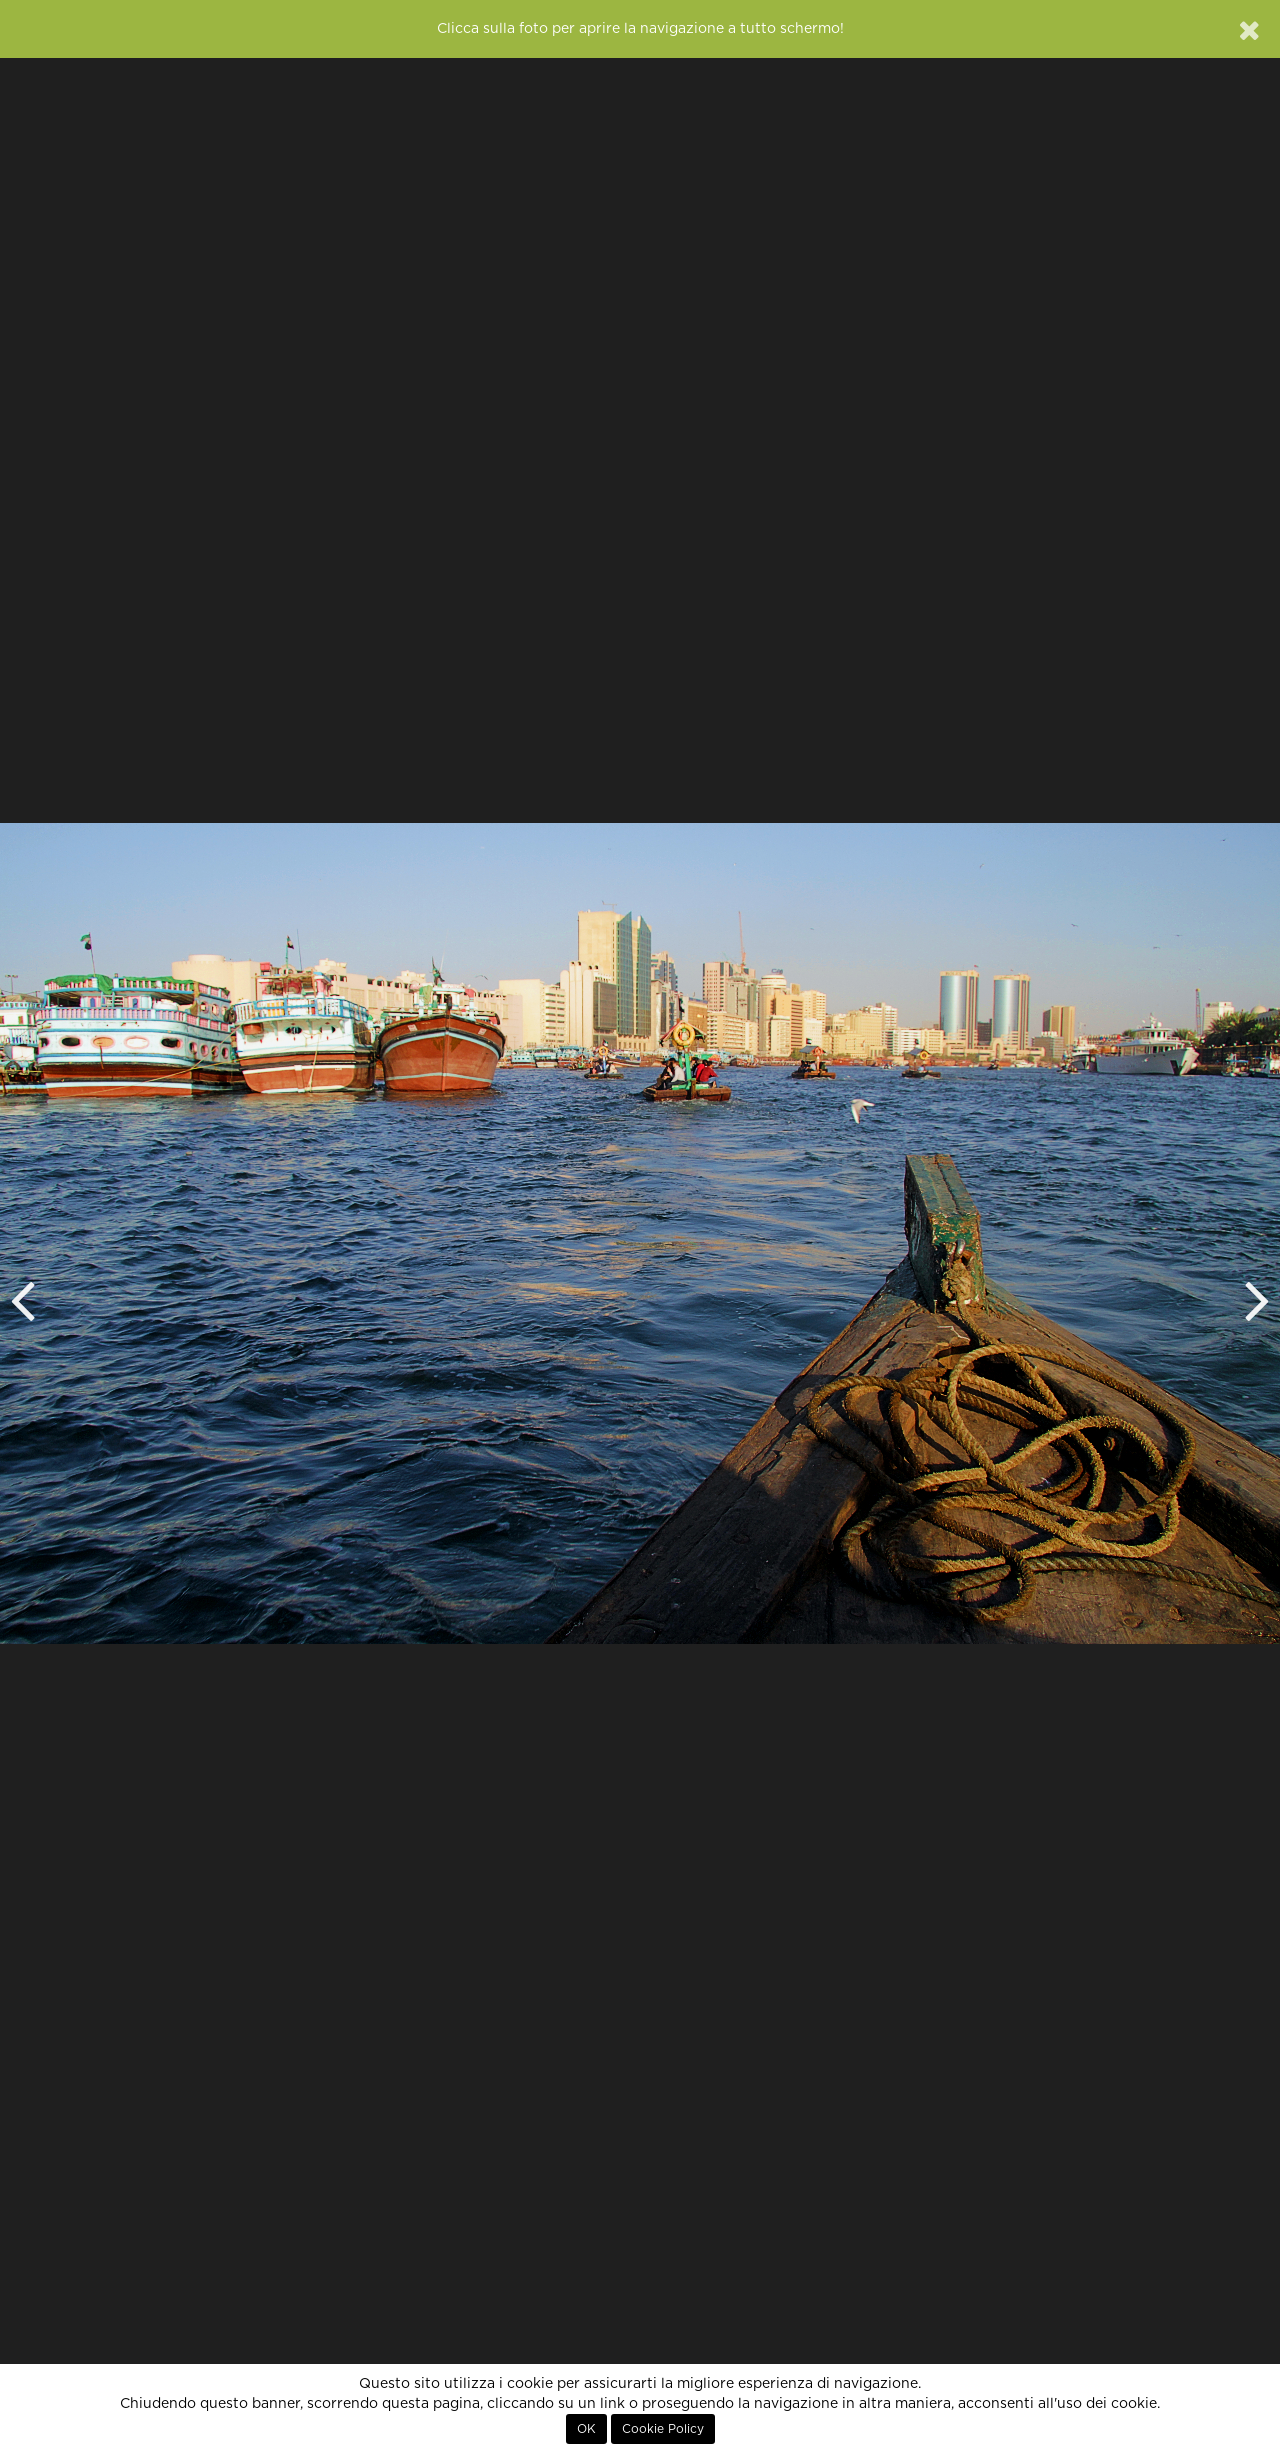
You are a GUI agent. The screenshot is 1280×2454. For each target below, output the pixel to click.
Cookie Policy (663, 2429)
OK (586, 2429)
